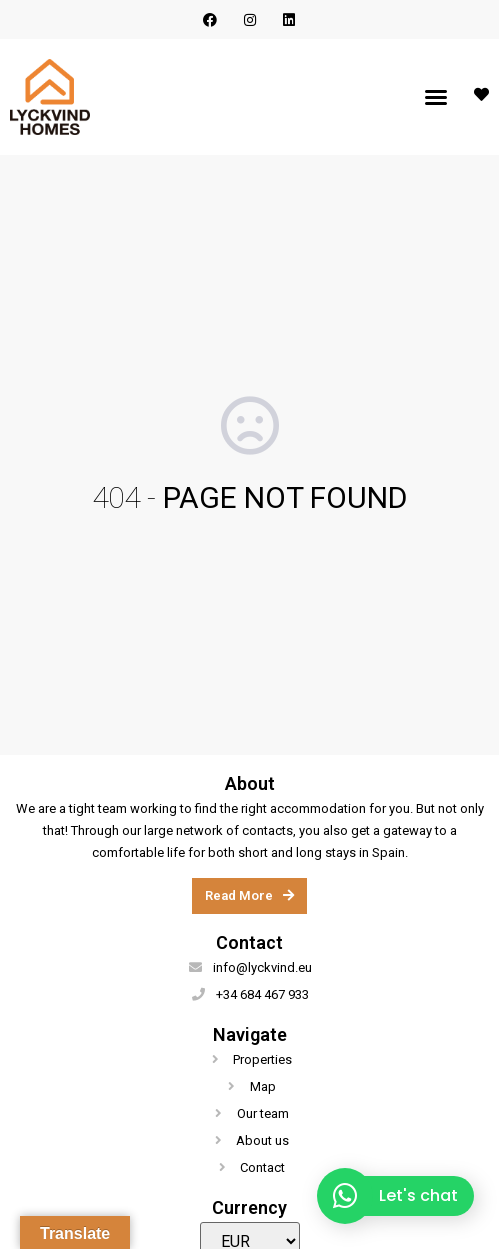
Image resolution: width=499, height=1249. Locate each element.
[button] (436, 97)
